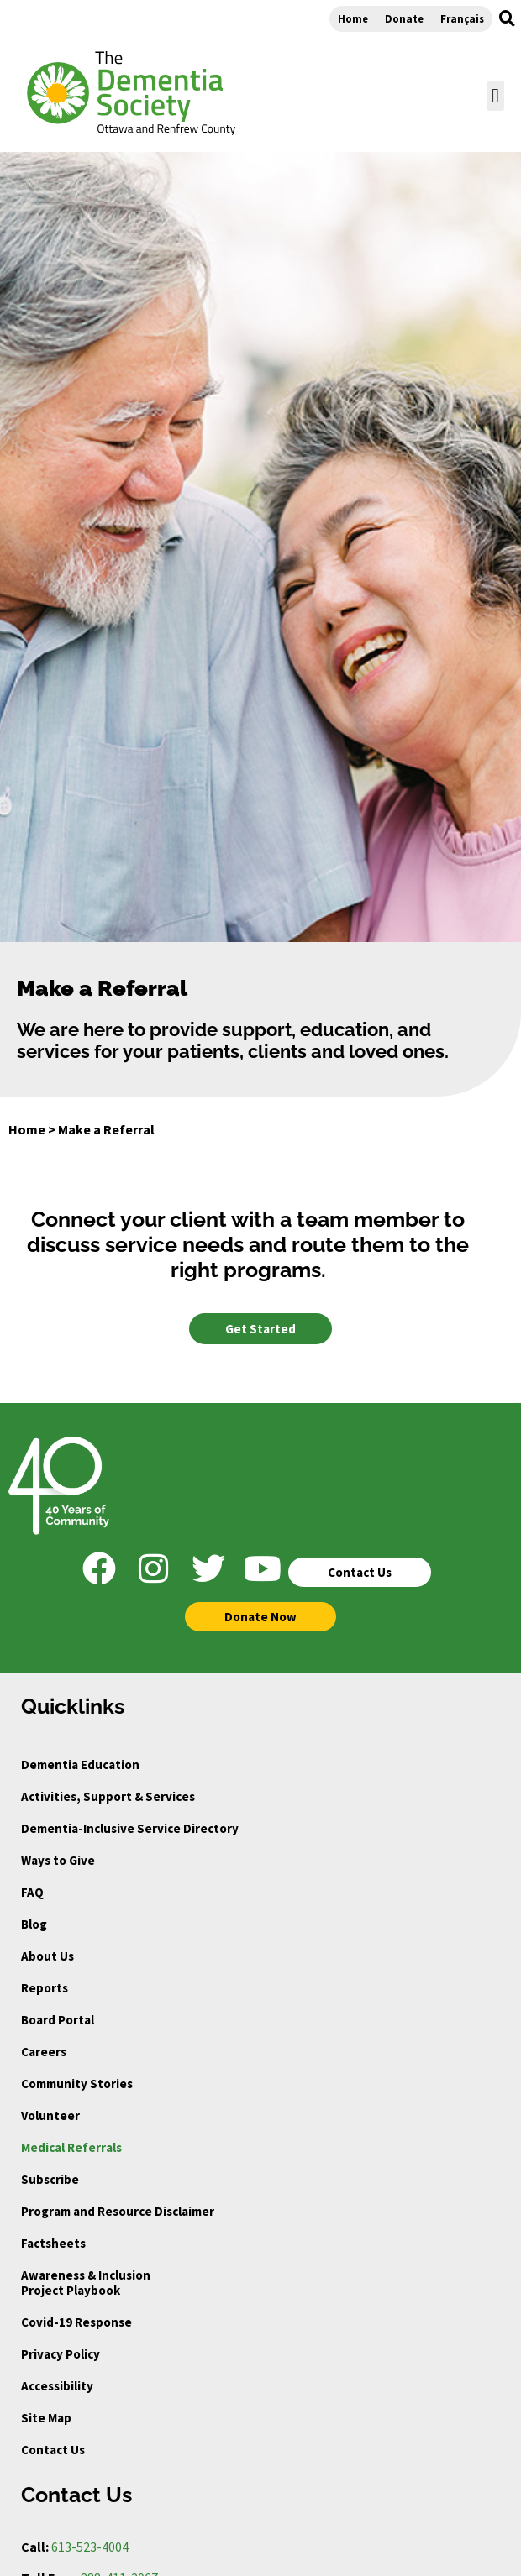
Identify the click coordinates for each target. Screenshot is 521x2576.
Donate (404, 18)
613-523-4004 (90, 2546)
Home (353, 18)
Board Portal (57, 2020)
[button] (506, 18)
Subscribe (50, 2179)
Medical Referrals (71, 2147)
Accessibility (57, 2386)
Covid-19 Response (76, 2322)
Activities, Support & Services (108, 1796)
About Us (47, 1956)
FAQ (32, 1892)
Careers (43, 2052)
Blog (34, 1924)
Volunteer (50, 2115)
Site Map (46, 2418)
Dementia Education (80, 1764)
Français (462, 18)
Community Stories (77, 2084)
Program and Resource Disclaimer (117, 2211)
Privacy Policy (60, 2354)
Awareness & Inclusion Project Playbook (85, 2282)
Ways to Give (58, 1860)
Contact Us (53, 2450)
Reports (44, 1988)
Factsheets (53, 2243)
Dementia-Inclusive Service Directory (130, 1828)
